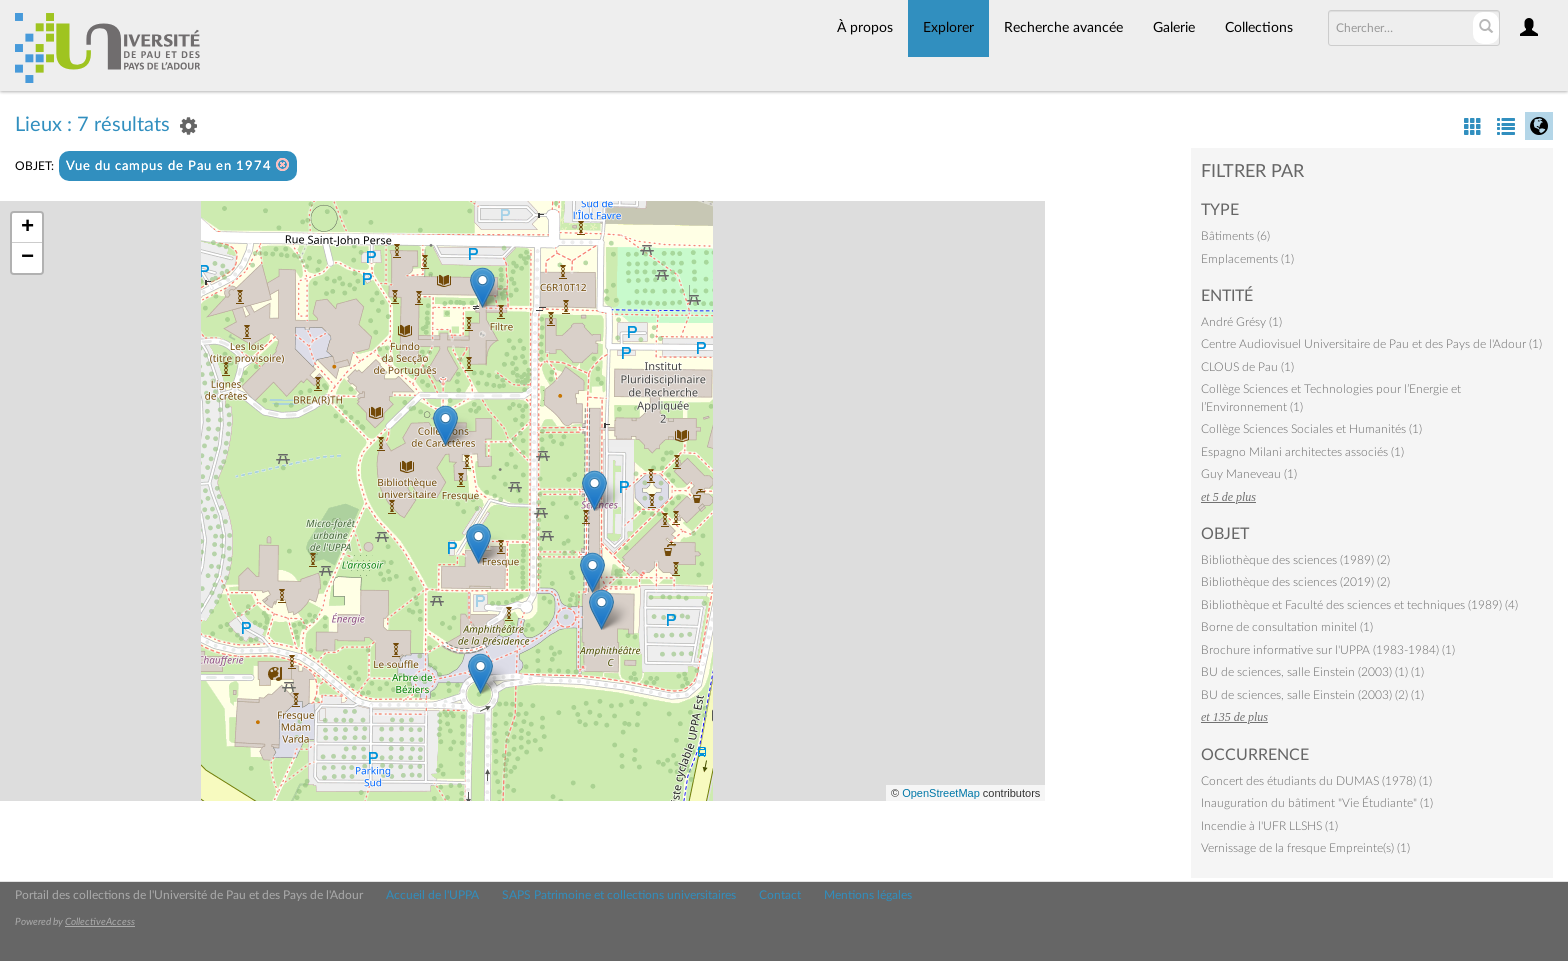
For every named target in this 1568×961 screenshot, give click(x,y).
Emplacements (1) (1247, 259)
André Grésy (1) (1241, 322)
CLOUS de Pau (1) (1247, 367)
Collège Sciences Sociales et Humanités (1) (1311, 429)
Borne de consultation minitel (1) (1287, 627)
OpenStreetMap (941, 793)
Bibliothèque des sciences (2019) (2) (1295, 582)
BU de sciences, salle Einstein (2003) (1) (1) (1312, 672)
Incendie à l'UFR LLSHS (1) (1269, 826)
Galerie (1174, 28)
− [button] (27, 258)
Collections (1259, 28)
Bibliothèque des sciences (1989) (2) (1295, 560)
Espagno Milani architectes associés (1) (1302, 452)
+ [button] (27, 228)
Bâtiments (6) (1235, 236)
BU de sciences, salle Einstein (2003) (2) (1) (1312, 695)
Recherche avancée (1063, 28)
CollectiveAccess (100, 922)
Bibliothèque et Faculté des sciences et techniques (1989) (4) (1359, 605)
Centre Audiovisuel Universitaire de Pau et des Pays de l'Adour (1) (1371, 344)
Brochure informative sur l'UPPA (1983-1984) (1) (1328, 650)
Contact (780, 895)
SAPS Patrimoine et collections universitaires (619, 895)
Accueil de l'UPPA (432, 895)
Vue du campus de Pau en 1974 (178, 165)
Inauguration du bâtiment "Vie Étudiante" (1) (1317, 803)
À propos (865, 28)
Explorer (948, 28)
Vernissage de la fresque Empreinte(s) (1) (1305, 848)
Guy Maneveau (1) (1249, 474)
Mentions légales (868, 895)
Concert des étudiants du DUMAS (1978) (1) (1316, 781)
